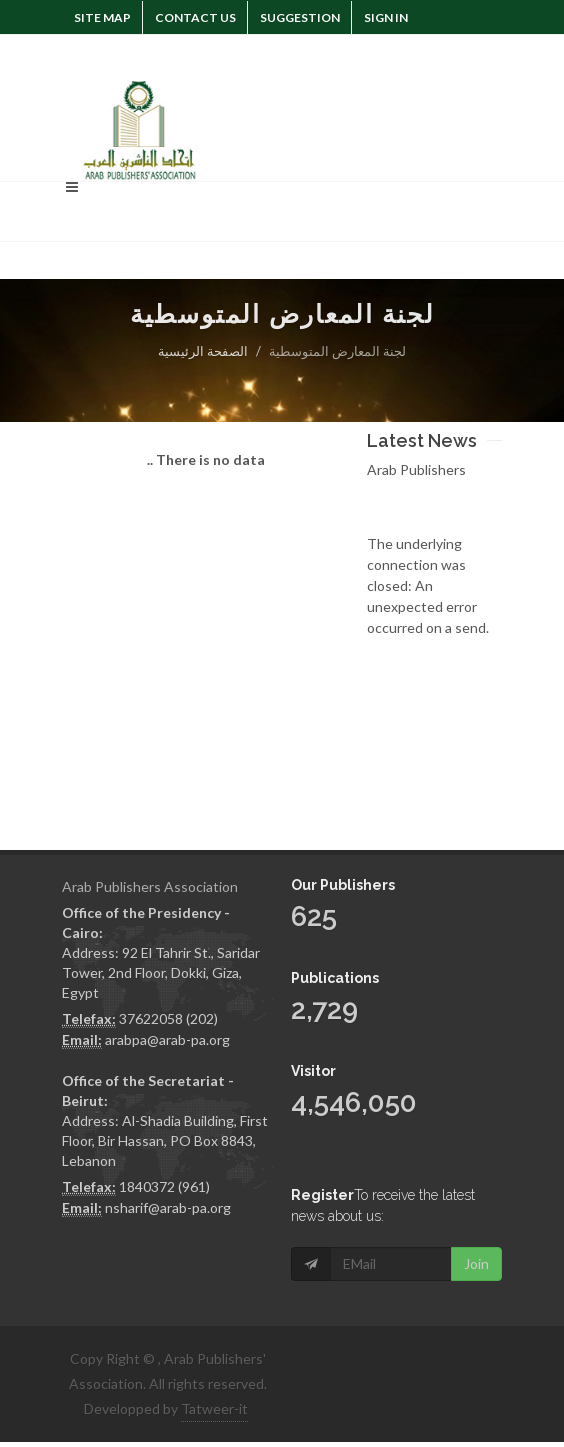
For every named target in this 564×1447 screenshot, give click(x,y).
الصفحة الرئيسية (203, 351)
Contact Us (195, 17)
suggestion (300, 17)
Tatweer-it (214, 1408)
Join (476, 1263)
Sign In (386, 17)
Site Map (102, 17)
